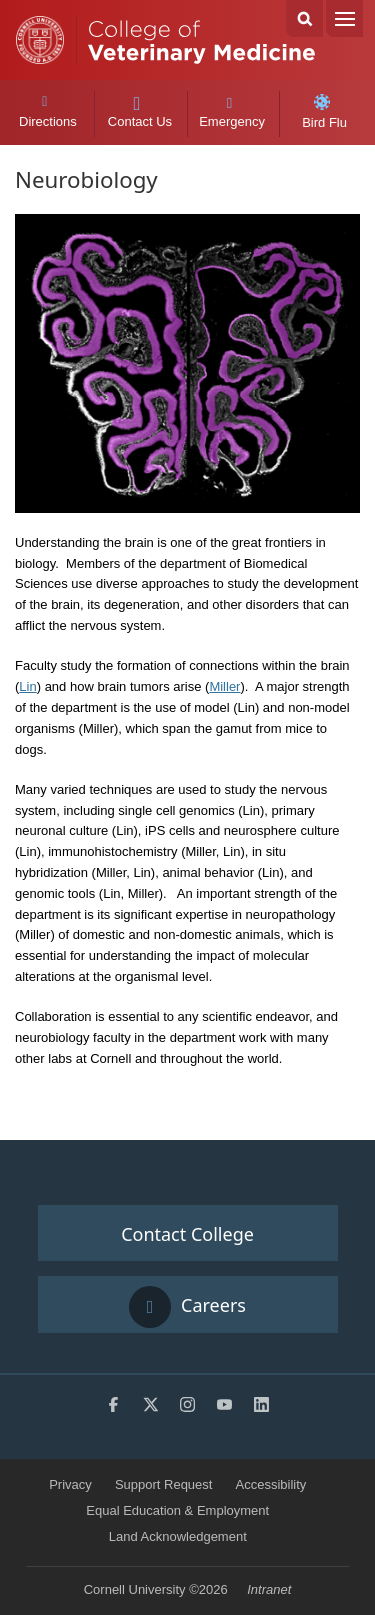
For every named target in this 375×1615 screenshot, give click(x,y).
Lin (27, 686)
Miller (224, 686)
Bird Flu (324, 112)
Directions (47, 112)
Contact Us (139, 113)
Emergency (232, 112)
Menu (344, 18)
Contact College (187, 1234)
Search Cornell (304, 18)
